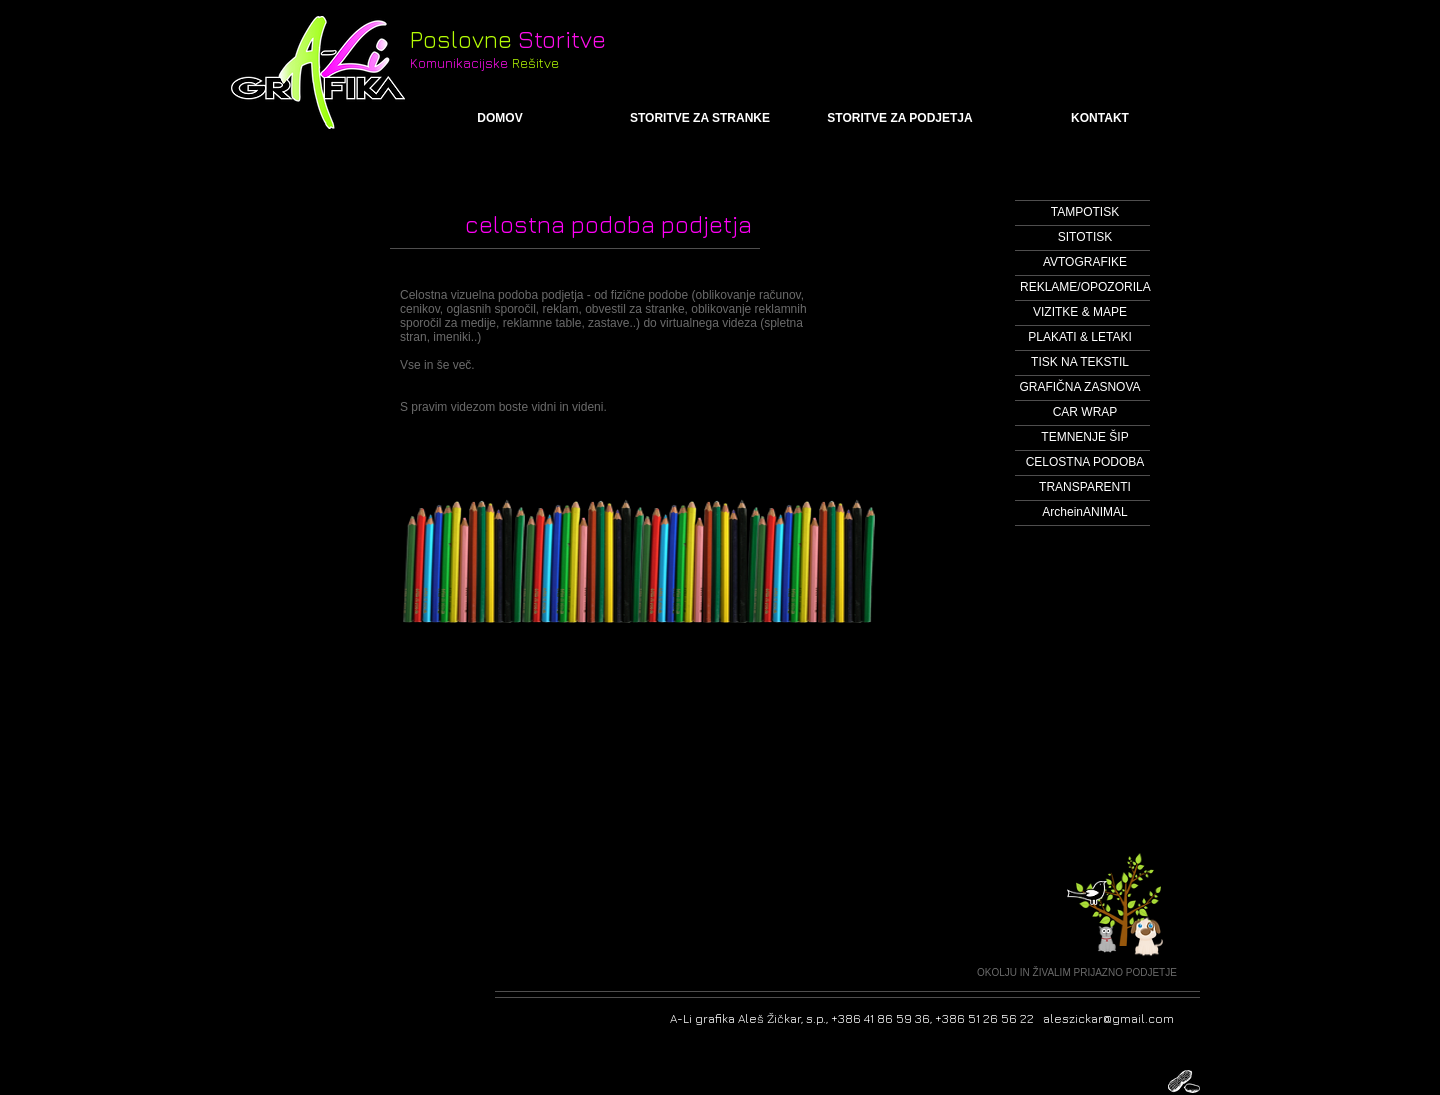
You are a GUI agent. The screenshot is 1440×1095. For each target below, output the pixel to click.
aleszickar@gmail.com (1108, 1018)
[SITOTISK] (1085, 237)
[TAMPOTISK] (1085, 212)
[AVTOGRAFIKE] (1085, 262)
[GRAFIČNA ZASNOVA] (1080, 387)
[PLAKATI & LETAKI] (1080, 337)
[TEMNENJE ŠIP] (1085, 437)
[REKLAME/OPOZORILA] (1085, 287)
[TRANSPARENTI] (1085, 487)
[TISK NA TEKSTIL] (1080, 362)
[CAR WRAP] (1085, 412)
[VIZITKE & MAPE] (1080, 312)
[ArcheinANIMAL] (1085, 512)
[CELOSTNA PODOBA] (1085, 462)
